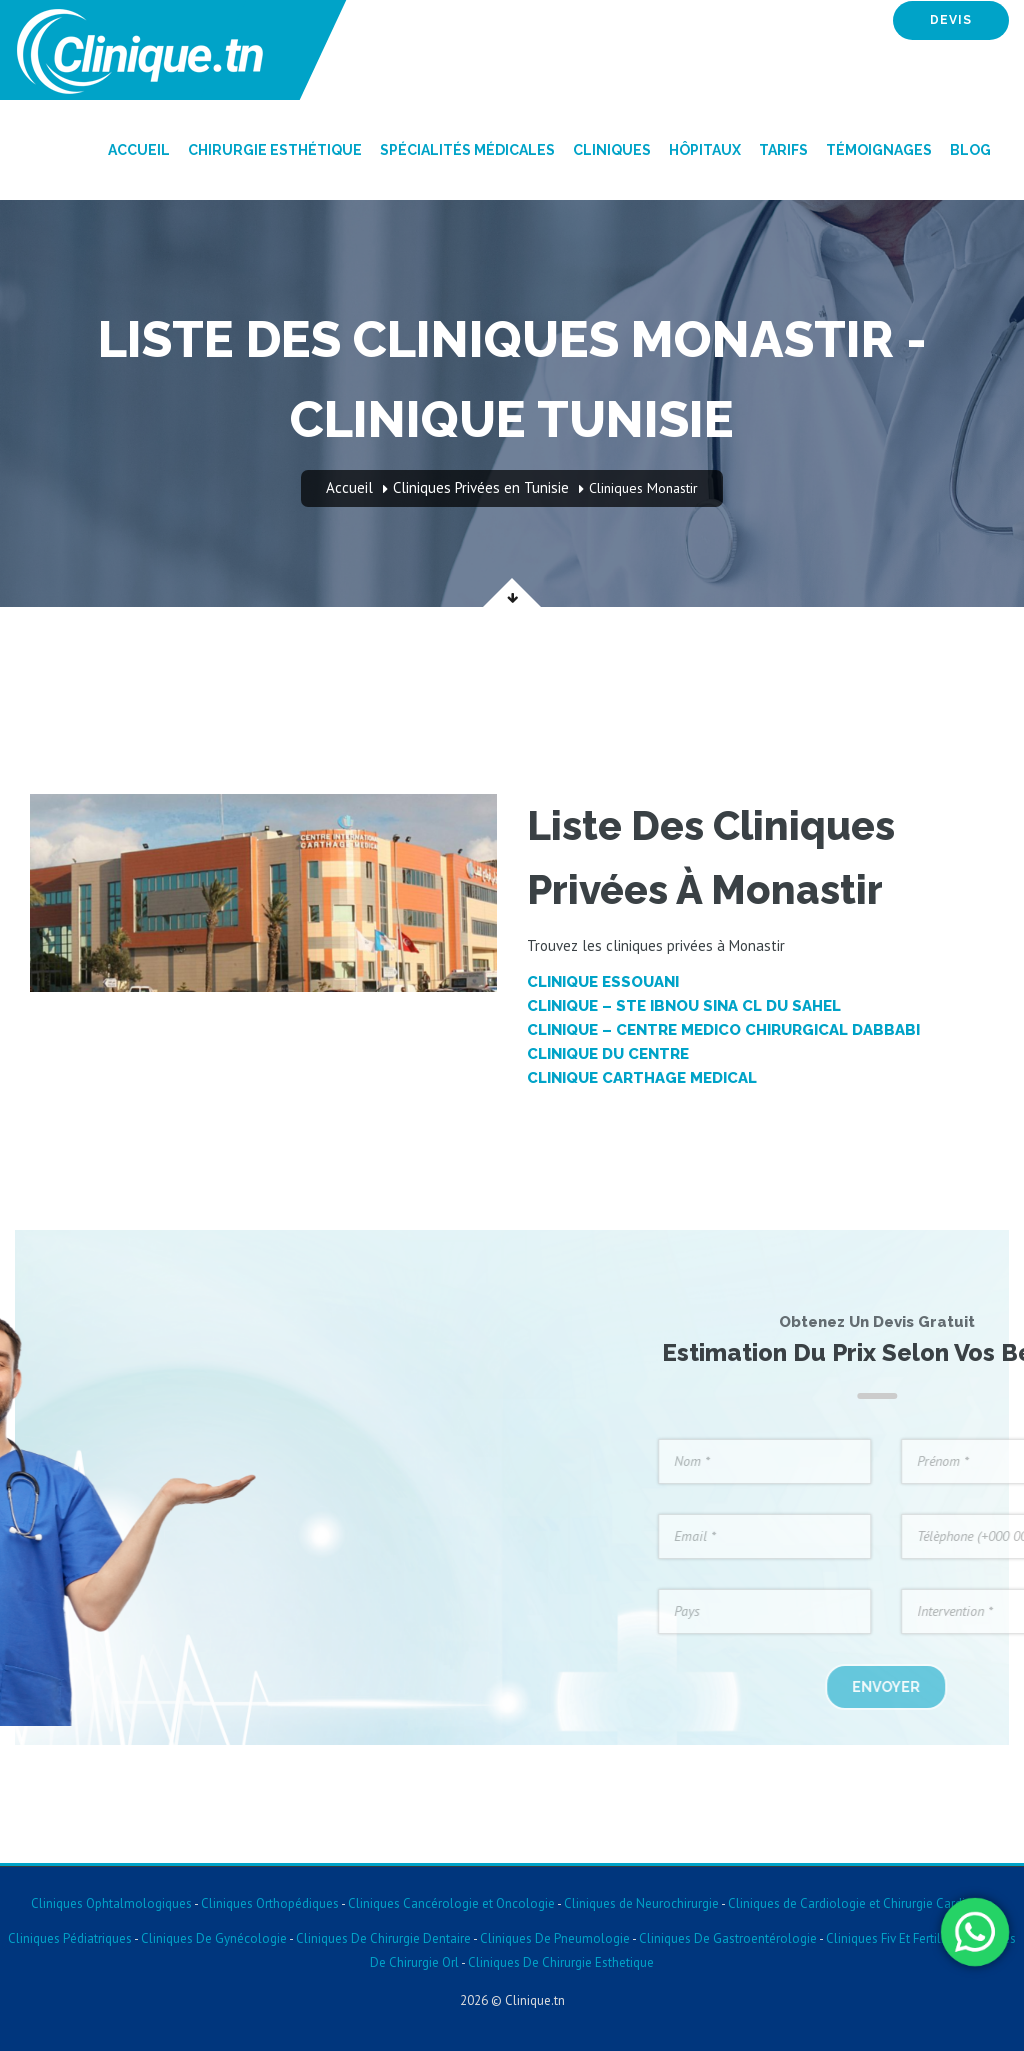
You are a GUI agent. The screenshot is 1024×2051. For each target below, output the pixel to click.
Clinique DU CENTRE (608, 1054)
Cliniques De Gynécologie (214, 1938)
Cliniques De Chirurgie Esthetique (561, 1962)
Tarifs (783, 150)
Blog (970, 150)
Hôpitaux (705, 150)
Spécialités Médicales (467, 150)
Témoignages (879, 150)
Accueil (139, 150)
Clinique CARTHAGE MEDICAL (642, 1078)
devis (951, 20)
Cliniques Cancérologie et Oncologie (450, 1903)
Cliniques (612, 150)
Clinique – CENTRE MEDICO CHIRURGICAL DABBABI (723, 1030)
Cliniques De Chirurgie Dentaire (383, 1938)
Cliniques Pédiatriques (70, 1938)
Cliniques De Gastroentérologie (728, 1938)
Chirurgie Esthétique (275, 150)
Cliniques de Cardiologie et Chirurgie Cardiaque (860, 1903)
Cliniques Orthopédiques (268, 1903)
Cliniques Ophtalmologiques (111, 1903)
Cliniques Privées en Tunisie (481, 487)
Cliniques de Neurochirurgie (641, 1903)
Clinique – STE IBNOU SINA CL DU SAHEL (684, 1006)
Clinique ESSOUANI (603, 982)
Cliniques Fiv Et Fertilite (890, 1938)
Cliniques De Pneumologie (555, 1938)
